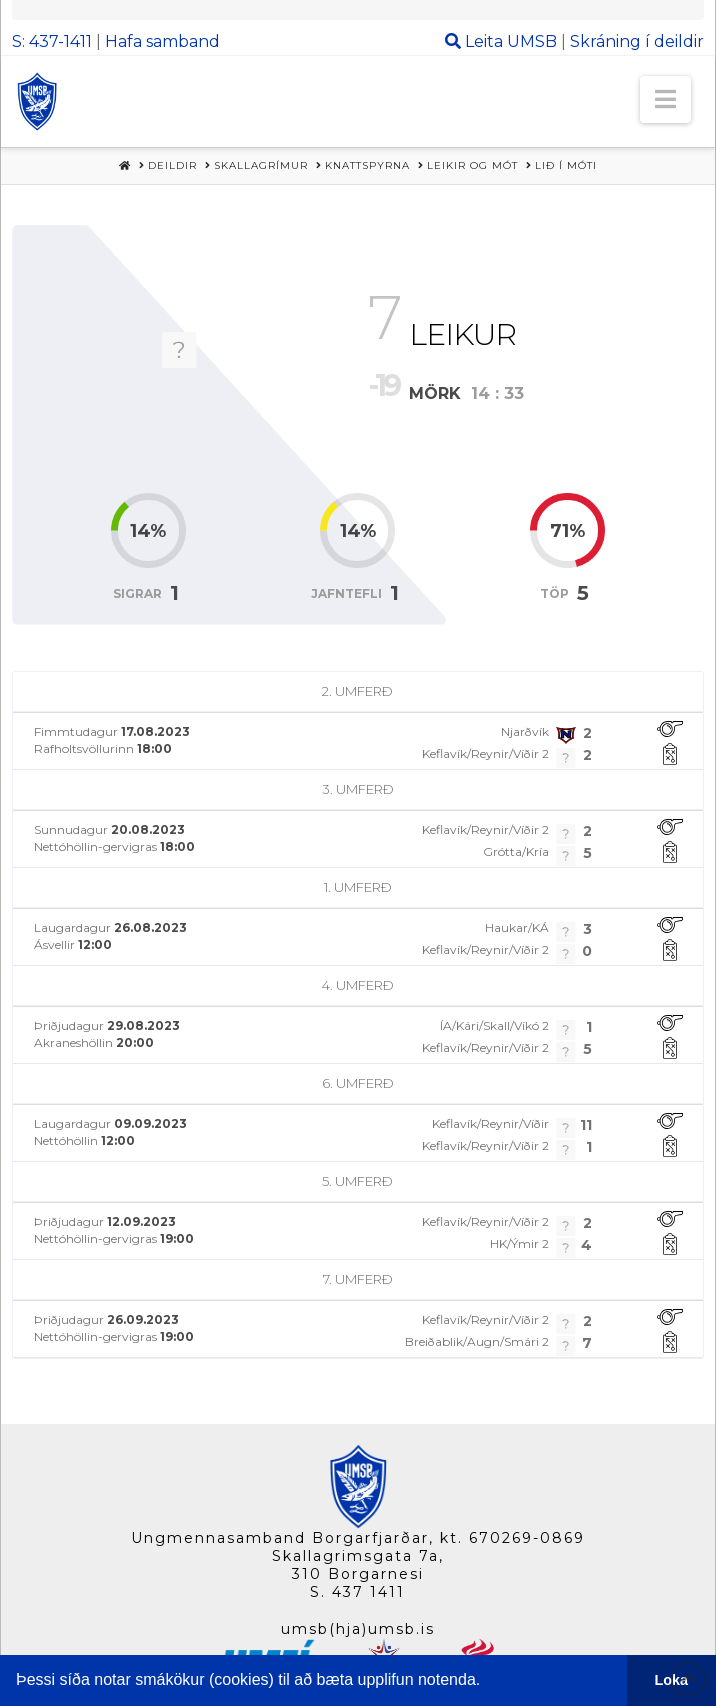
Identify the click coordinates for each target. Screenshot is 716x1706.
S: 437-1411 (52, 41)
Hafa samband (162, 41)
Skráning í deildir (637, 41)
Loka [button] (672, 1680)
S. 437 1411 (357, 1592)
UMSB (532, 41)
